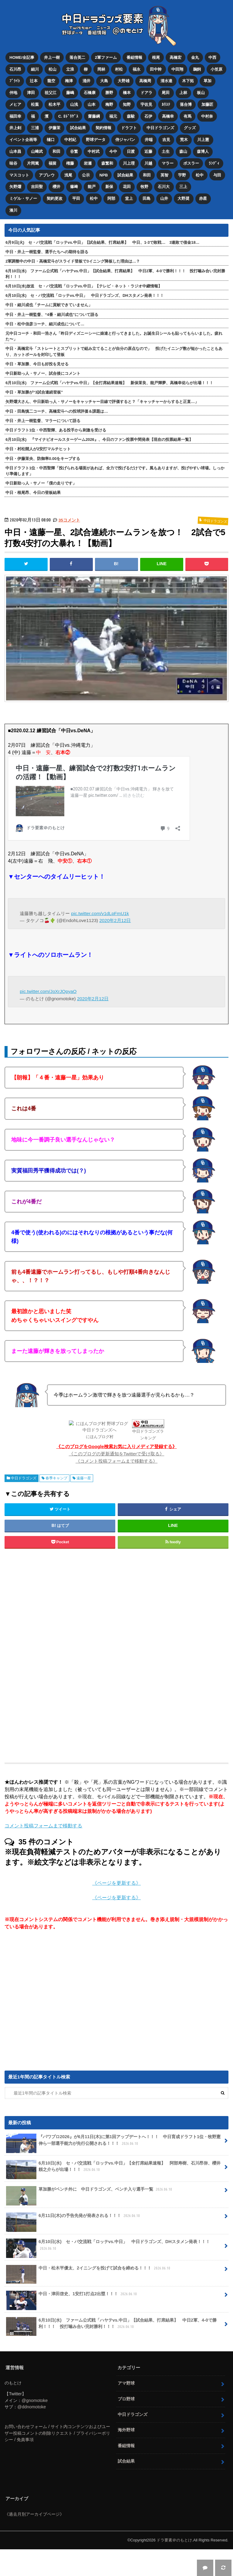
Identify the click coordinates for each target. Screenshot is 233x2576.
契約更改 (54, 196)
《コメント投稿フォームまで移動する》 (116, 1458)
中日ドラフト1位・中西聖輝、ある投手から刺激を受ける (55, 427)
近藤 (148, 150)
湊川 (13, 208)
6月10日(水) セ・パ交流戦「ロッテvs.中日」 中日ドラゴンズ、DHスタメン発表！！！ (84, 293)
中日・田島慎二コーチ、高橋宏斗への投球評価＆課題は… (56, 408)
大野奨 (184, 196)
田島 (146, 196)
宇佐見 (146, 103)
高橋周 (145, 80)
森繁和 (107, 161)
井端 (149, 138)
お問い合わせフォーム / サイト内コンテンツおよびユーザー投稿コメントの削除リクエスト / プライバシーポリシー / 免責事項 (57, 2430)
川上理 (129, 161)
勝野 (109, 92)
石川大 (164, 184)
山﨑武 (37, 150)
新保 (109, 184)
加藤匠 (208, 103)
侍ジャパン (125, 138)
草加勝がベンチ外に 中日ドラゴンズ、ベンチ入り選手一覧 (89, 2188)
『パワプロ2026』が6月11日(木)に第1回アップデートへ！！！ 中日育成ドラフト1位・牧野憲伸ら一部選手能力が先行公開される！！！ (113, 2139)
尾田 (166, 92)
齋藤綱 (94, 115)
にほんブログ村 (99, 1434)
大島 (104, 80)
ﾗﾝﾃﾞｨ (214, 161)
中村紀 (70, 138)
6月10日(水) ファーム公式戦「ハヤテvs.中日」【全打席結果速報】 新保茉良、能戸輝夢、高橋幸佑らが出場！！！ (109, 380)
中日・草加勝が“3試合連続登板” (34, 389)
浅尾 (68, 173)
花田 (127, 184)
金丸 (195, 57)
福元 (113, 115)
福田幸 (15, 115)
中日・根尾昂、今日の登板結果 (33, 490)
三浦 (35, 126)
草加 (208, 80)
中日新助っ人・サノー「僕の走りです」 (40, 480)
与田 (217, 173)
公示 (86, 173)
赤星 (203, 196)
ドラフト (129, 126)
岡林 (101, 68)
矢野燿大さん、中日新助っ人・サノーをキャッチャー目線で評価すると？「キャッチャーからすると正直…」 (102, 399)
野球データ (96, 138)
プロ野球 (126, 2395)
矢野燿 (15, 184)
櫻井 (56, 184)
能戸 (92, 184)
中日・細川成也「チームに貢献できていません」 (48, 302)
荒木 (184, 138)
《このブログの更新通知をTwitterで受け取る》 (116, 1451)
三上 (183, 184)
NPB (104, 173)
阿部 (111, 196)
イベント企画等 (23, 138)
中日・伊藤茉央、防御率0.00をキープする (42, 456)
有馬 (188, 115)
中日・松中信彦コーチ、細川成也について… (44, 321)
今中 (113, 150)
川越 (148, 161)
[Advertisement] (116, 1653)
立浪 (70, 68)
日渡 (131, 150)
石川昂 (15, 68)
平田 (76, 196)
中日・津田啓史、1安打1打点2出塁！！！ (72, 2293)
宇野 (182, 173)
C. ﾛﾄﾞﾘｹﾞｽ (68, 115)
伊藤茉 (54, 126)
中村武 (94, 150)
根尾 (156, 57)
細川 (35, 68)
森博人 (203, 150)
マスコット (19, 173)
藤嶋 (70, 92)
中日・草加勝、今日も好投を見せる (37, 361)
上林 (183, 92)
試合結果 (78, 126)
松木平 (54, 103)
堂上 (129, 196)
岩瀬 (88, 161)
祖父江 (50, 92)
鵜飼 (197, 68)
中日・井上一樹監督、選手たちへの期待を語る (46, 249)
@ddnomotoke (31, 2403)
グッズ (190, 126)
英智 (165, 173)
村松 (119, 68)
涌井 (86, 80)
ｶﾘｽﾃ (166, 103)
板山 (201, 92)
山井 (164, 196)
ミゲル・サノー (23, 196)
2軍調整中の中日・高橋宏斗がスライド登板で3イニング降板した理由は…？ (72, 259)
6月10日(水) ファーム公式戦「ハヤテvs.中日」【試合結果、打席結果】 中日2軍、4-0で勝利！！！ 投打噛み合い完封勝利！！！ (115, 271)
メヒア (15, 103)
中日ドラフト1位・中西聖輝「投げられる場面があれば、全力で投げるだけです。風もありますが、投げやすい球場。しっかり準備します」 (115, 468)
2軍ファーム (106, 57)
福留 (52, 161)
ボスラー (191, 161)
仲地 (13, 92)
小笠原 (217, 68)
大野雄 (124, 80)
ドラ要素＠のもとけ (174, 2537)
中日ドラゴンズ (160, 126)
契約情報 (103, 126)
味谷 (13, 161)
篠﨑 (74, 184)
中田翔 (178, 68)
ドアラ (146, 92)
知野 (127, 103)
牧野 (144, 184)
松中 (200, 173)
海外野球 (126, 2426)
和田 (56, 150)
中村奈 (207, 115)
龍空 (51, 80)
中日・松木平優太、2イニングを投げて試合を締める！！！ (88, 2267)
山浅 (74, 103)
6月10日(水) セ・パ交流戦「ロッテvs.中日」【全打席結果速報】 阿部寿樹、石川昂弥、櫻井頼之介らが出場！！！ (113, 2166)
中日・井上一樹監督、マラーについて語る (42, 418)
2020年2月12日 (115, 917)
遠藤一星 (83, 1475)
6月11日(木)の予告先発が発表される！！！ (73, 2214)
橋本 (127, 92)
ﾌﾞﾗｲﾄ (14, 80)
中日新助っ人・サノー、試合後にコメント (42, 370)
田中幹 (156, 68)
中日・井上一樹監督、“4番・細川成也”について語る (51, 312)
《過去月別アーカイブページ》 (34, 2511)
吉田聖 (37, 184)
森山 (183, 150)
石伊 (149, 115)
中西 (213, 57)
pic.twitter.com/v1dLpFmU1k (100, 910)
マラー (168, 161)
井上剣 (15, 126)
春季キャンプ (56, 1475)
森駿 (131, 115)
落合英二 (77, 57)
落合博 (186, 103)
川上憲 (203, 138)
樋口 (51, 138)
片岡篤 (33, 161)
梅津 (69, 80)
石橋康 (90, 92)
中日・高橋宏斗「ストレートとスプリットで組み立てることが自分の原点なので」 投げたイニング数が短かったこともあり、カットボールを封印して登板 (113, 349)
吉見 (166, 138)
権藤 (70, 161)
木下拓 (188, 80)
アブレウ (47, 173)
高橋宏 (175, 57)
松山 (52, 68)
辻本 (34, 80)
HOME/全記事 (21, 57)
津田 (31, 92)
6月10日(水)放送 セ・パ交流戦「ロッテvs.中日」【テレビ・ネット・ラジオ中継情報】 (83, 283)
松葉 (35, 103)
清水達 (167, 80)
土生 (166, 150)
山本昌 (15, 150)
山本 (92, 103)
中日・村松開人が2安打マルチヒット (38, 446)
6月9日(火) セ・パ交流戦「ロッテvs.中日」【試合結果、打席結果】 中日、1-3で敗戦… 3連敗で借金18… (102, 239)
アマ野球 (126, 2380)
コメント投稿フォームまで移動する (43, 1823)
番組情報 (134, 57)
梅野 (109, 103)
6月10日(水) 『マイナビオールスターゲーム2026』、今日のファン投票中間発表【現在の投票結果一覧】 (99, 437)
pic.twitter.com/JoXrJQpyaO (48, 988)
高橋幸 (168, 115)
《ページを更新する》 (116, 1880)
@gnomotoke (35, 2397)
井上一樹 (52, 57)
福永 (136, 68)
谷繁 (74, 150)
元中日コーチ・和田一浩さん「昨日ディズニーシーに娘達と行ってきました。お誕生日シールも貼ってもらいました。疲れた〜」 (113, 333)
